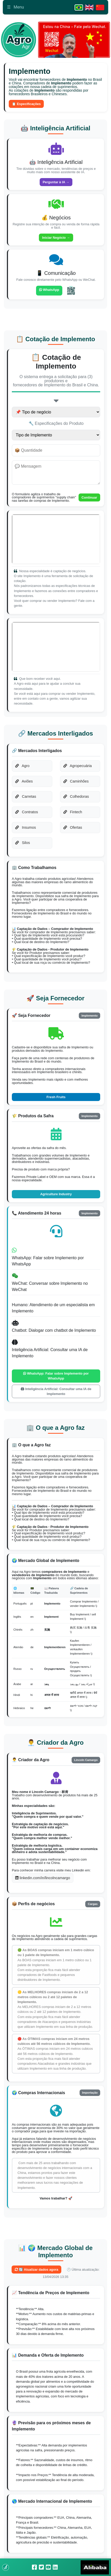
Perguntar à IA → (56, 182)
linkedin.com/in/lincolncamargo (42, 1878)
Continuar (89, 497)
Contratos (26, 812)
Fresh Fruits (56, 1097)
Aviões (24, 781)
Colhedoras (76, 796)
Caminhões (76, 781)
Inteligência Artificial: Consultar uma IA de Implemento (56, 1391)
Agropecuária (77, 766)
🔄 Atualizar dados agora (36, 2269)
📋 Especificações (26, 104)
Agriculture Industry (56, 1194)
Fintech (73, 812)
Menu (15, 7)
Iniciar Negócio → (56, 238)
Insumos (25, 827)
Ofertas (72, 827)
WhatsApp (49, 290)
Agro (22, 766)
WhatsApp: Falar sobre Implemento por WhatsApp (56, 1375)
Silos (22, 843)
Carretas (25, 796)
